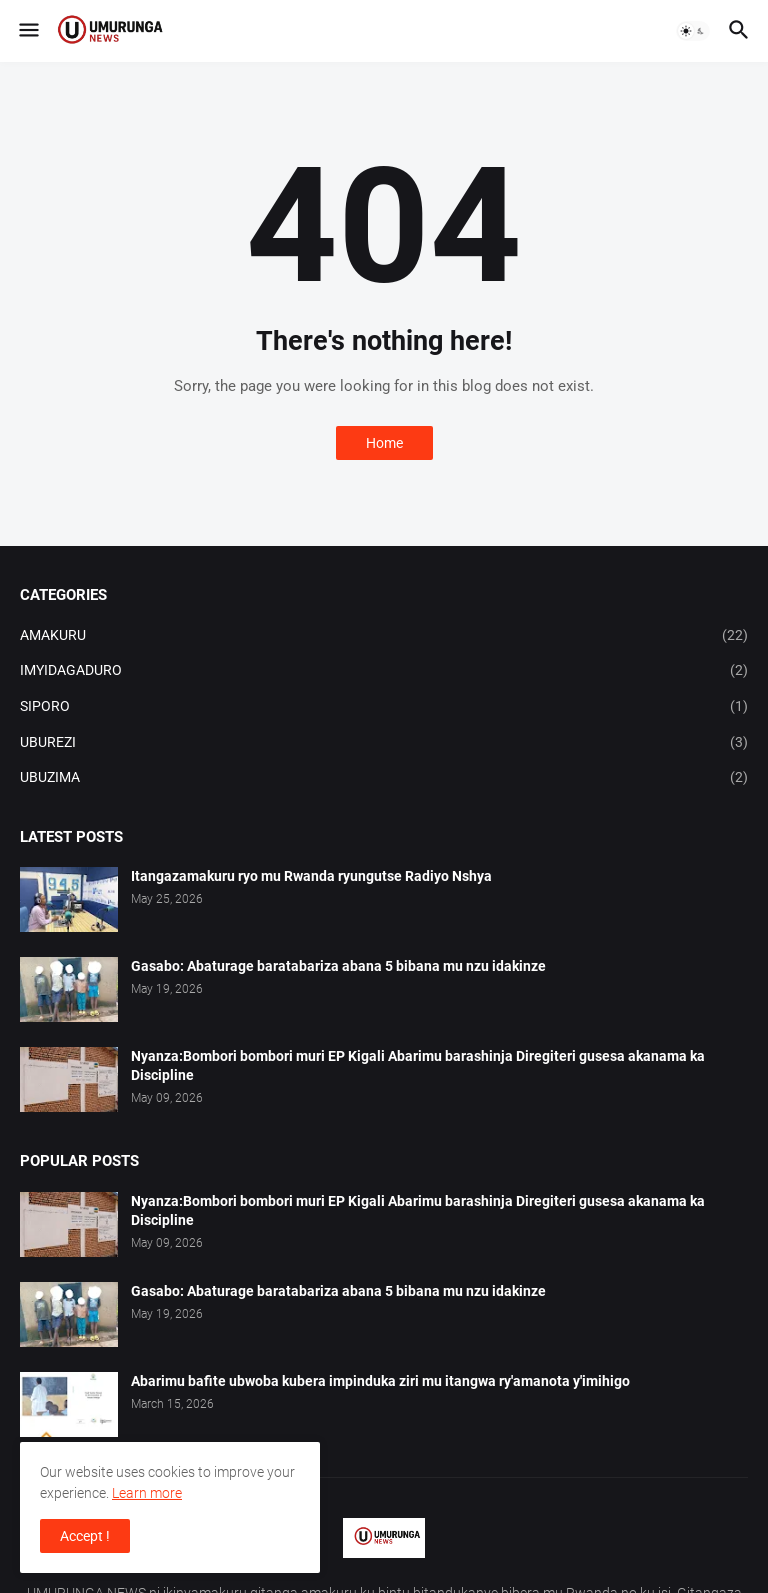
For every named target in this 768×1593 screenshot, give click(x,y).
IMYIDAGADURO (384, 671)
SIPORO (384, 707)
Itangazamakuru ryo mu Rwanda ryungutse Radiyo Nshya (311, 876)
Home (384, 443)
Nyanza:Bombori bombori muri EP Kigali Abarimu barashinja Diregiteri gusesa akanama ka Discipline (418, 1065)
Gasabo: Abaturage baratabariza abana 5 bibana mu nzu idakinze (338, 966)
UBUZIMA (384, 778)
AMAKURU (384, 636)
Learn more (147, 1493)
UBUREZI (384, 743)
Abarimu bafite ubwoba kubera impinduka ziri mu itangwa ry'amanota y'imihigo (380, 1381)
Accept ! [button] (85, 1536)
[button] (27, 31)
